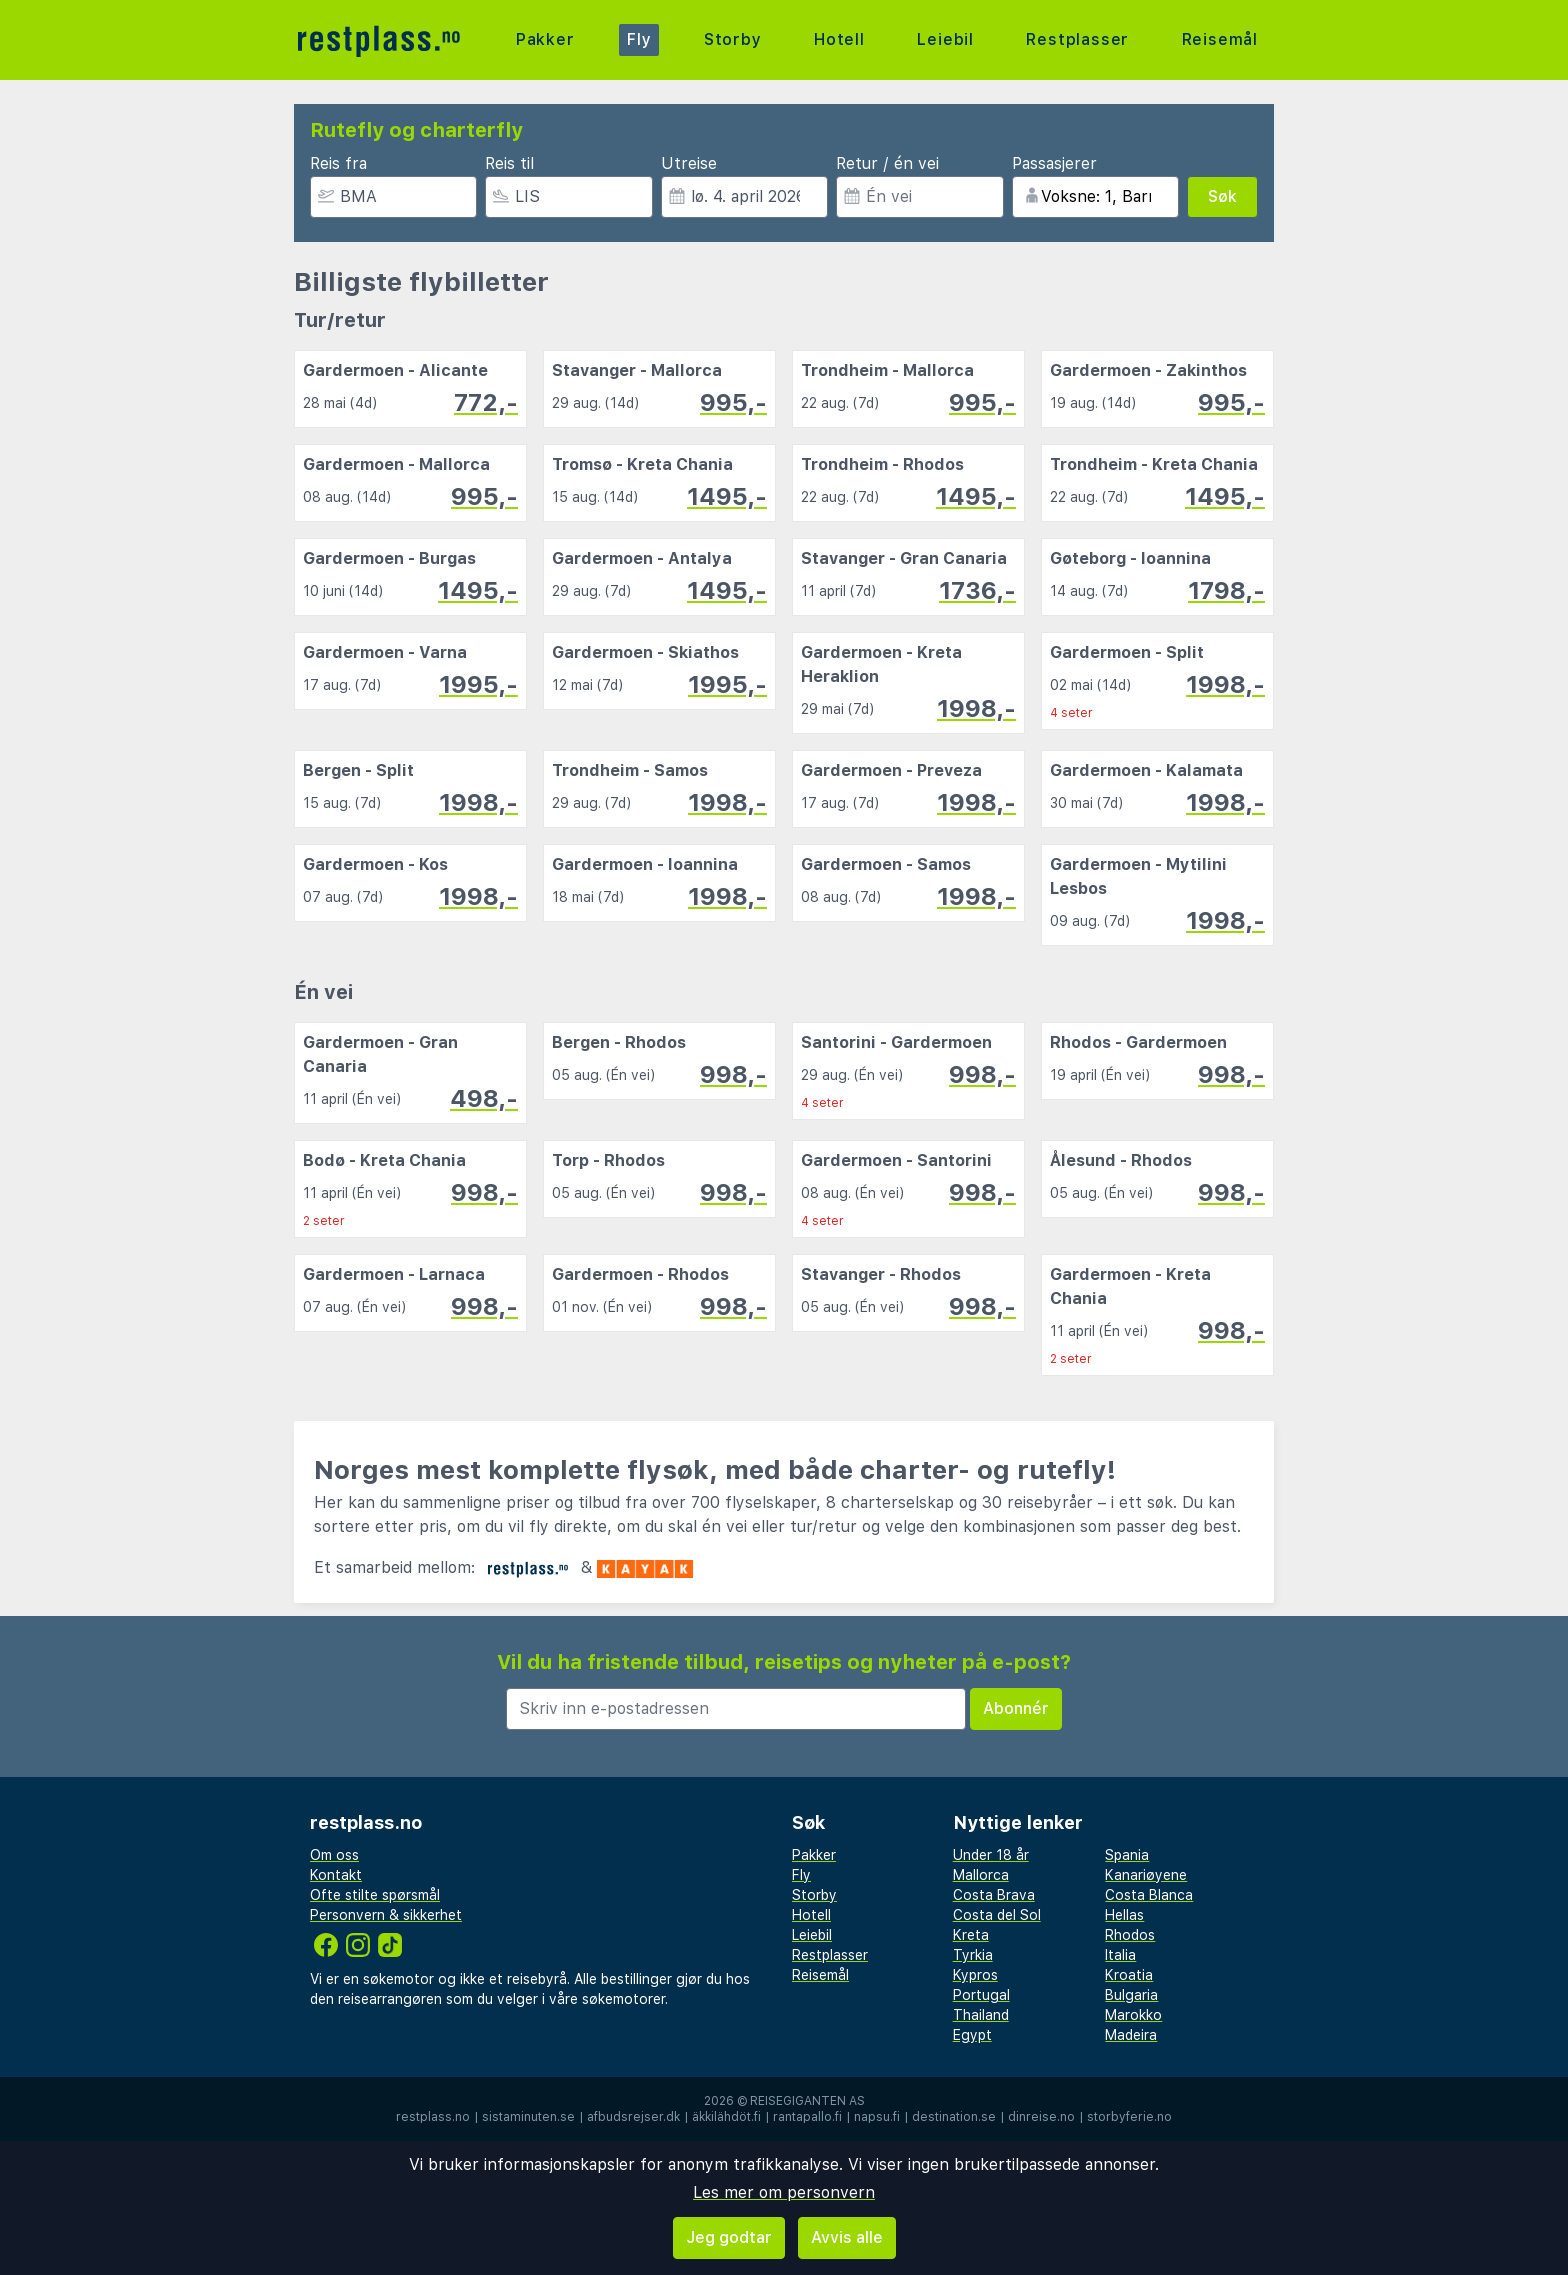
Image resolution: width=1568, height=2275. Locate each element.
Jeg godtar (729, 2237)
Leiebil (945, 39)
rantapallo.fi (807, 2117)
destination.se (954, 2117)
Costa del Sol (997, 1915)
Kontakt (336, 1875)
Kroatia (1129, 1975)
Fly (639, 39)
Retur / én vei (887, 163)
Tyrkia (973, 1955)
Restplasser (1077, 39)
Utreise (689, 163)
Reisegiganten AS (807, 2101)
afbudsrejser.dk (633, 2117)
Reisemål (1220, 39)
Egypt (972, 2035)
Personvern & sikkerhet (386, 1915)
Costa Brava (994, 1895)
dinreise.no (1041, 2117)
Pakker (545, 39)
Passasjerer (1054, 163)
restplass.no (433, 2117)
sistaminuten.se (528, 2117)
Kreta (971, 1935)
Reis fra (338, 163)
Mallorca (981, 1875)
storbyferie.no (1129, 2117)
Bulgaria (1131, 1995)
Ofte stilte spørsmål (375, 1895)
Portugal (981, 1995)
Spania (1127, 1855)
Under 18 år (991, 1855)
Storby (733, 39)
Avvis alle (847, 2237)
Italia (1120, 1955)
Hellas (1124, 1915)
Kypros (975, 1975)
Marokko (1133, 2015)
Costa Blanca (1149, 1895)
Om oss (334, 1855)
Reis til (509, 163)
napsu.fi (877, 2117)
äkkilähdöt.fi (726, 2117)
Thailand (981, 2015)
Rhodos (1130, 1935)
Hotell (839, 39)
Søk (1222, 196)
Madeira (1131, 2035)
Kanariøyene (1146, 1875)
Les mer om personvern (784, 2192)
